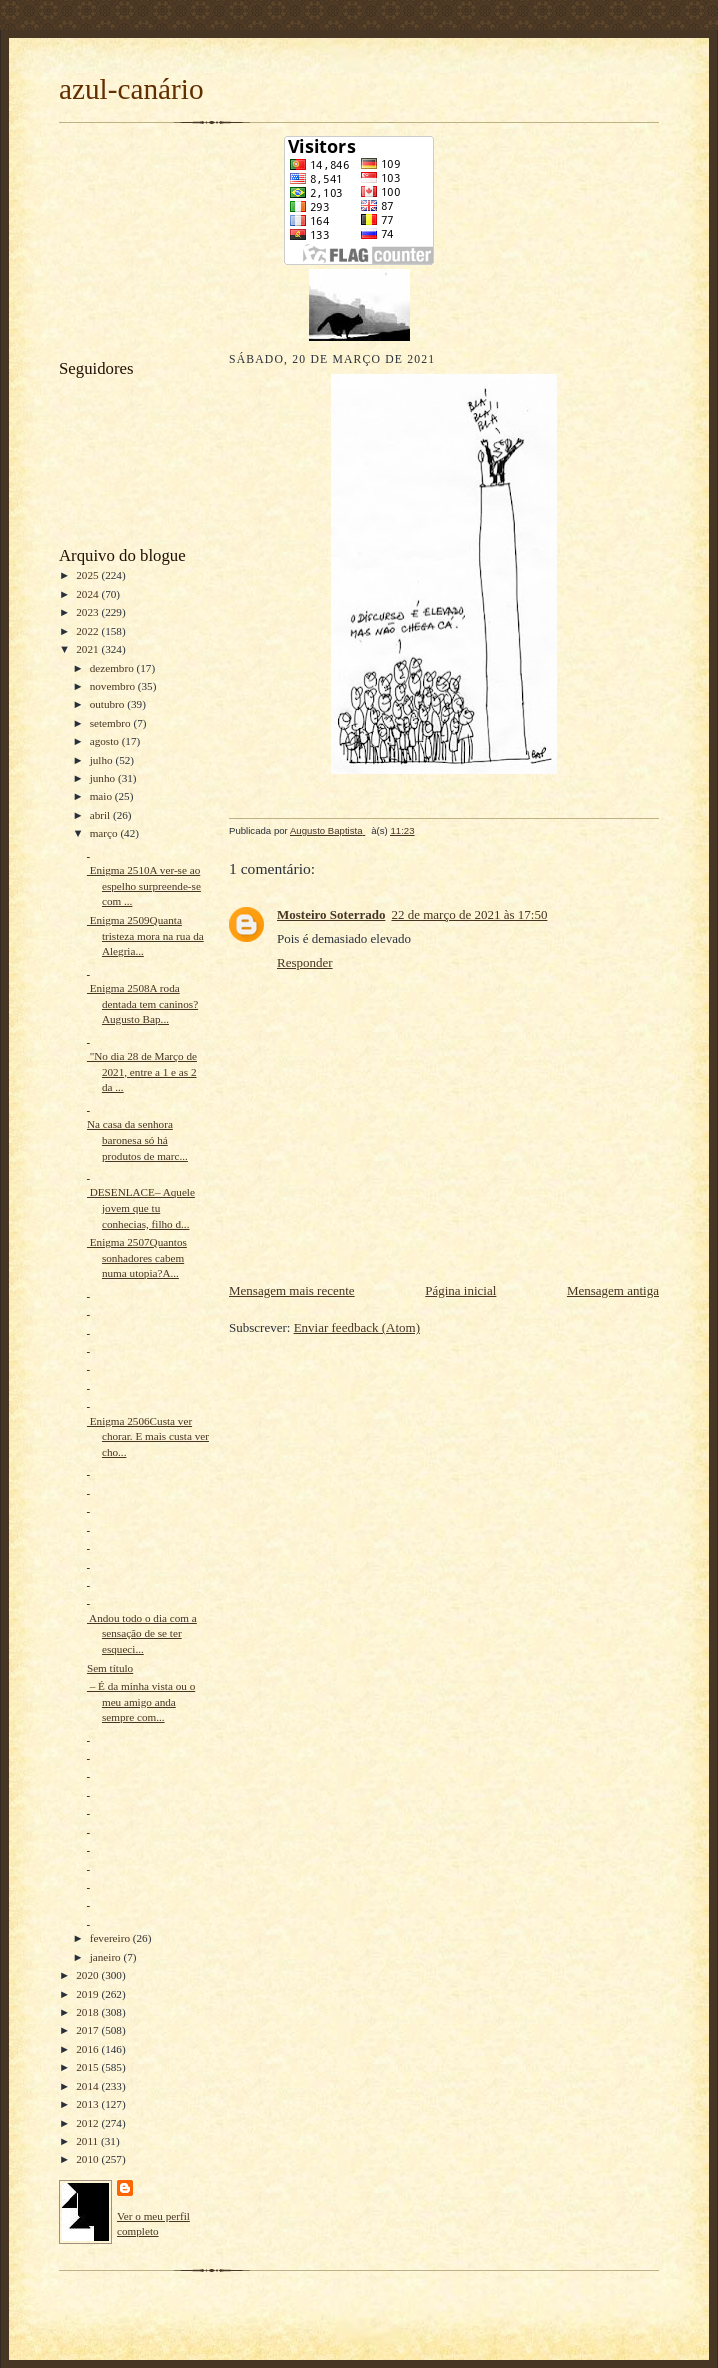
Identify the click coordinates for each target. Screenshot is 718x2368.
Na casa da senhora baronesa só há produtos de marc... (137, 1139)
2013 (88, 2104)
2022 (88, 631)
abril (101, 815)
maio (102, 796)
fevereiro (111, 1938)
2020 (88, 1975)
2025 (88, 575)
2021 (88, 649)
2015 (88, 2067)
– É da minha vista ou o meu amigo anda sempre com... (141, 1701)
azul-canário (131, 89)
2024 (88, 594)
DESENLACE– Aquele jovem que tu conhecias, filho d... (141, 1207)
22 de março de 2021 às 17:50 (469, 914)
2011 (88, 2141)
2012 (88, 2123)
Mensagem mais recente (292, 1290)
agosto (106, 741)
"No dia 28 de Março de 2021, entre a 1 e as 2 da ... (142, 1071)
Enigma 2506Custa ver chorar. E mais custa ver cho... (148, 1436)
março (105, 833)
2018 (88, 2012)
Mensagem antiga (613, 1290)
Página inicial (460, 1290)
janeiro (107, 1957)
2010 (88, 2159)
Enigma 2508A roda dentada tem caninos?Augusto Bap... (142, 1003)
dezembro (113, 668)
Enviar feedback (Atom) (357, 1327)
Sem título (110, 1668)
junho (104, 778)
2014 (88, 2086)
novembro (114, 686)
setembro (112, 723)
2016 (88, 2049)
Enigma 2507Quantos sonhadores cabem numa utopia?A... (137, 1257)
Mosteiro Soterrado (331, 914)
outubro (109, 704)
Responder (305, 962)
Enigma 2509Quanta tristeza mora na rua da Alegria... (145, 935)
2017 (88, 2030)
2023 (88, 612)
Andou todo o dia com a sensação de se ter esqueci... (142, 1633)
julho (103, 760)
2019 (88, 1994)
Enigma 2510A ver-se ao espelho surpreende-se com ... (144, 885)
